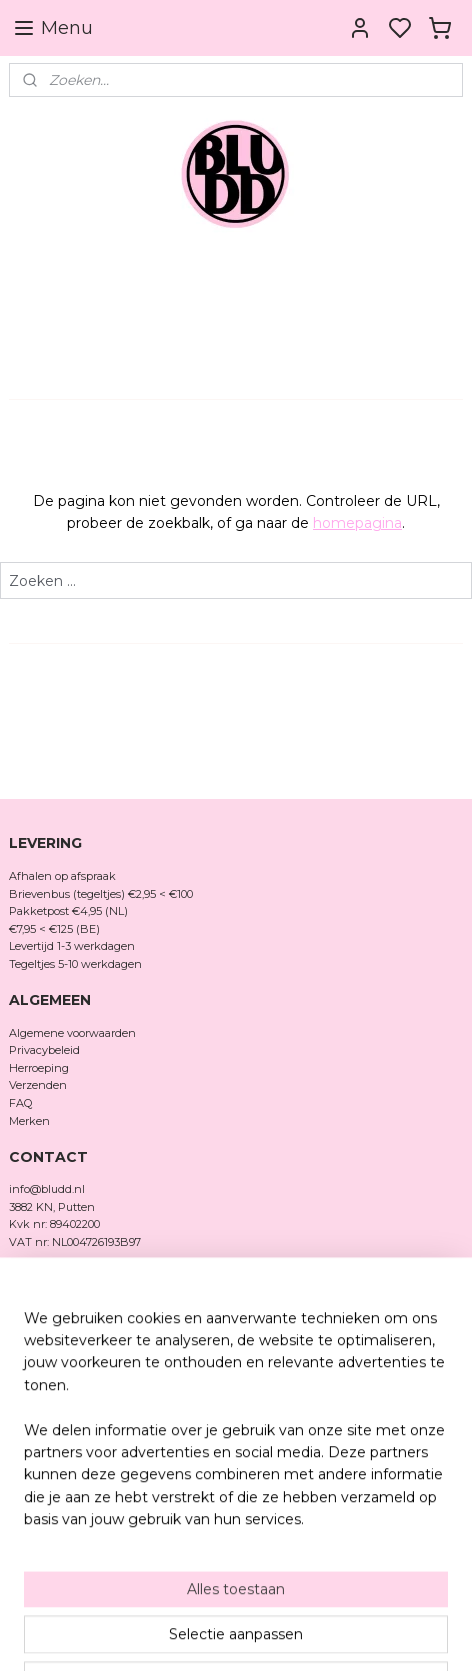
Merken (29, 1121)
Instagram (36, 1311)
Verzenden (38, 1085)
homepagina (357, 523)
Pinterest (33, 1364)
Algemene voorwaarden (72, 1033)
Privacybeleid (44, 1050)
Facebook (36, 1328)
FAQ (20, 1103)
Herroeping (39, 1068)
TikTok (27, 1346)
